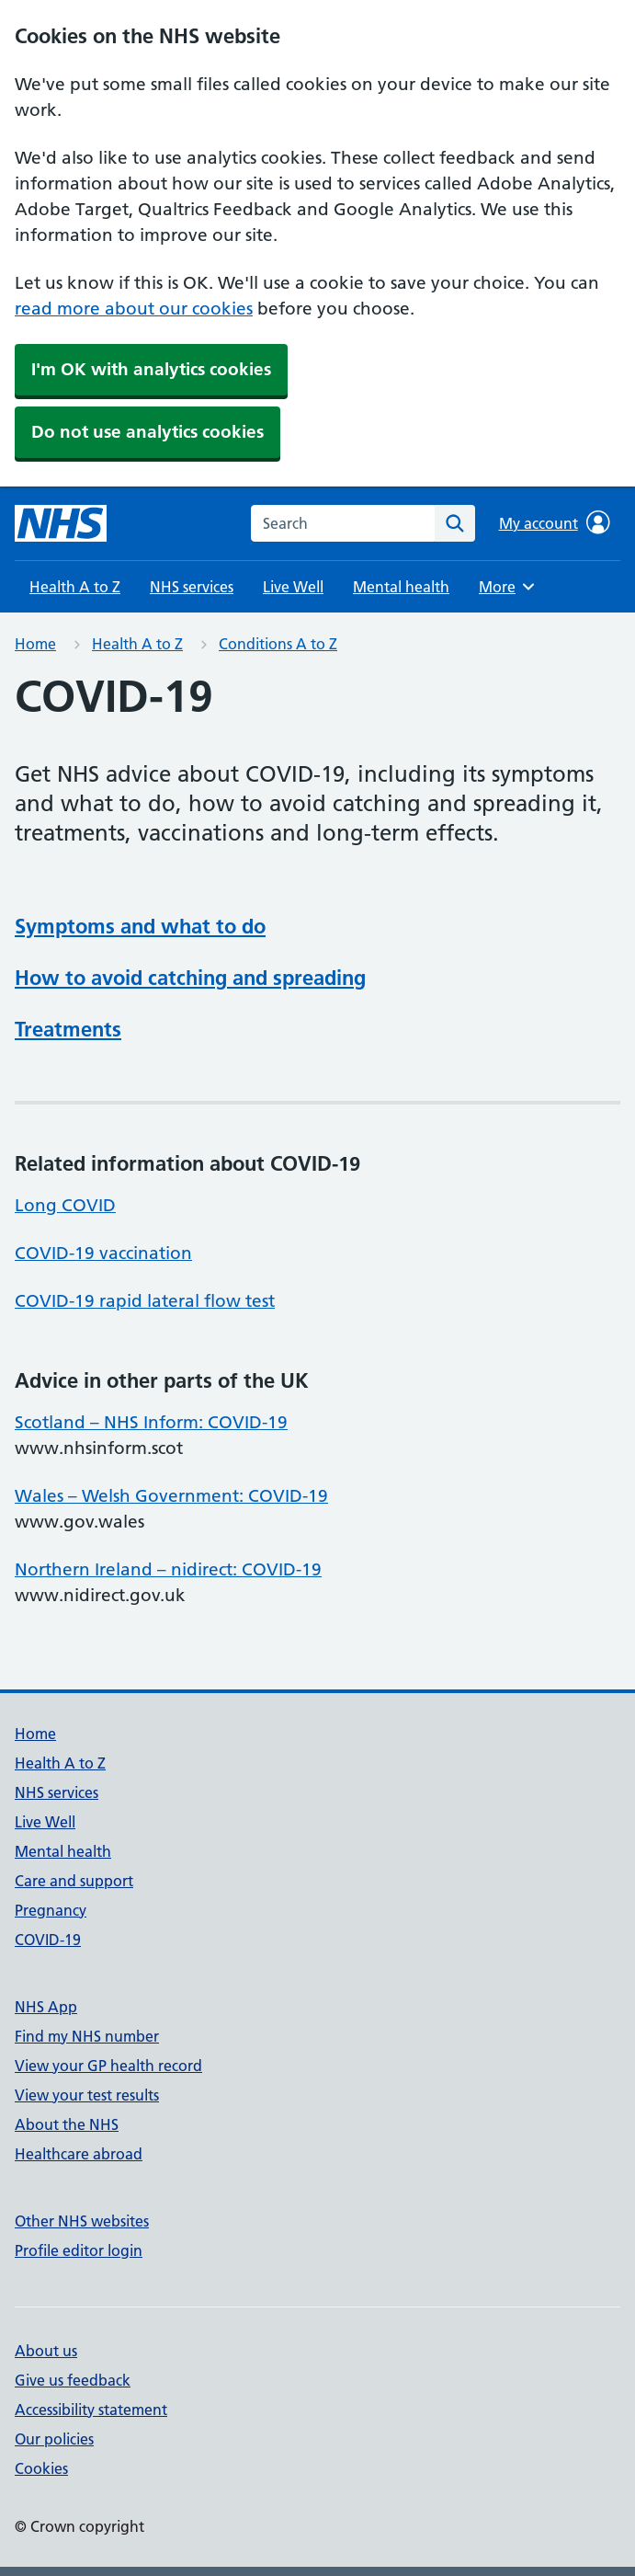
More (509, 587)
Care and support (74, 1881)
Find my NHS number (87, 2036)
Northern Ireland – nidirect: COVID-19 (168, 1569)
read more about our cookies (134, 308)
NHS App (46, 2007)
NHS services (191, 587)
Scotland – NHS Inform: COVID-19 (151, 1422)
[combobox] (343, 523)
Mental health (401, 587)
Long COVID (65, 1205)
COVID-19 (48, 1939)
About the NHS (67, 2124)
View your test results (87, 2095)
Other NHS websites (82, 2221)
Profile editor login (78, 2250)
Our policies (54, 2439)
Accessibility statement (91, 2409)
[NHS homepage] (61, 523)
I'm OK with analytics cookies (151, 369)
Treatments (68, 1029)
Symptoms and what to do (140, 926)
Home (35, 644)
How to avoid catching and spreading (190, 977)
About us (46, 2350)
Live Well (293, 587)
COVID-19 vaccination (103, 1253)
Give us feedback (72, 2380)
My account (554, 522)
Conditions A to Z (278, 644)
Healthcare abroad (78, 2154)
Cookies (41, 2468)
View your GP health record (108, 2065)
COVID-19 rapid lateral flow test (145, 1300)
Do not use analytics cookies (147, 431)
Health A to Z (74, 587)
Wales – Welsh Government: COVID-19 (171, 1495)
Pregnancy (50, 1910)
